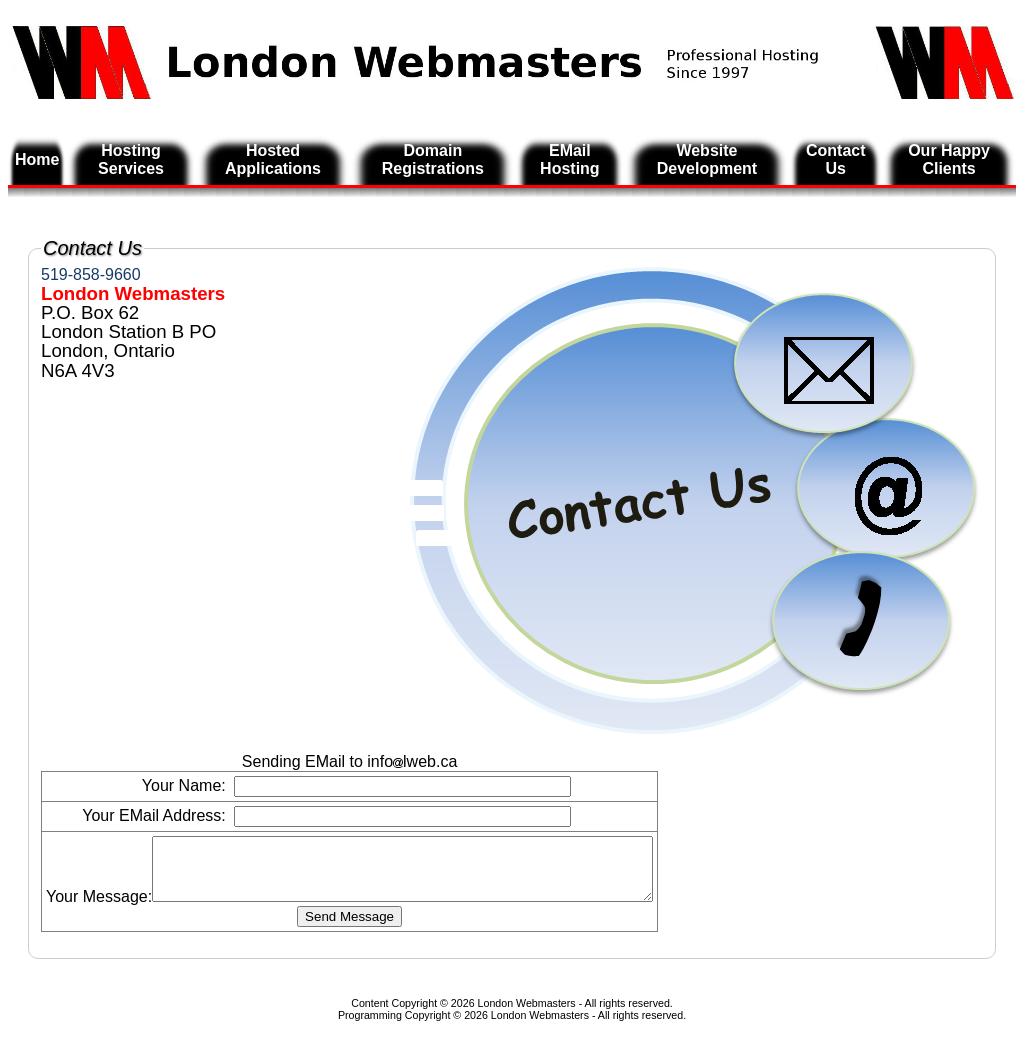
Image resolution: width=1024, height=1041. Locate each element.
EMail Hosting (570, 159)
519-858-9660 (91, 274)
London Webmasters (540, 1027)
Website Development (707, 159)
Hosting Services (131, 159)
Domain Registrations (433, 159)
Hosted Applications (273, 159)
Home (37, 159)
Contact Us (836, 159)
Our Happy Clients (949, 159)
